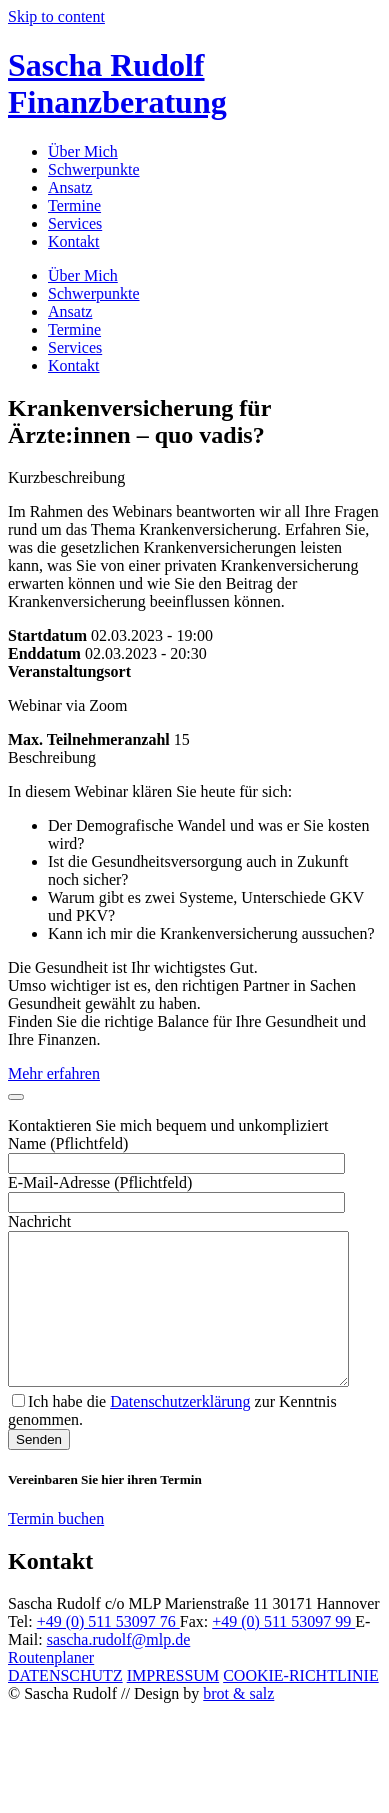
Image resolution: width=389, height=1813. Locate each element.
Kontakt (74, 241)
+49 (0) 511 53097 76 (108, 1651)
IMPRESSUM (173, 1705)
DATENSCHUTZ (65, 1705)
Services (75, 223)
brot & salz (238, 1723)
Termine (74, 205)
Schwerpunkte (94, 169)
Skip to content (56, 16)
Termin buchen (56, 1548)
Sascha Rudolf (117, 83)
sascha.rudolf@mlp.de (119, 1669)
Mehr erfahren (54, 1073)
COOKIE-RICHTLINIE (301, 1705)
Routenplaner (51, 1687)
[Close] (16, 1097)
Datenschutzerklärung (180, 1431)
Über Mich (83, 151)
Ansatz (70, 187)
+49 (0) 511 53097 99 (283, 1651)
